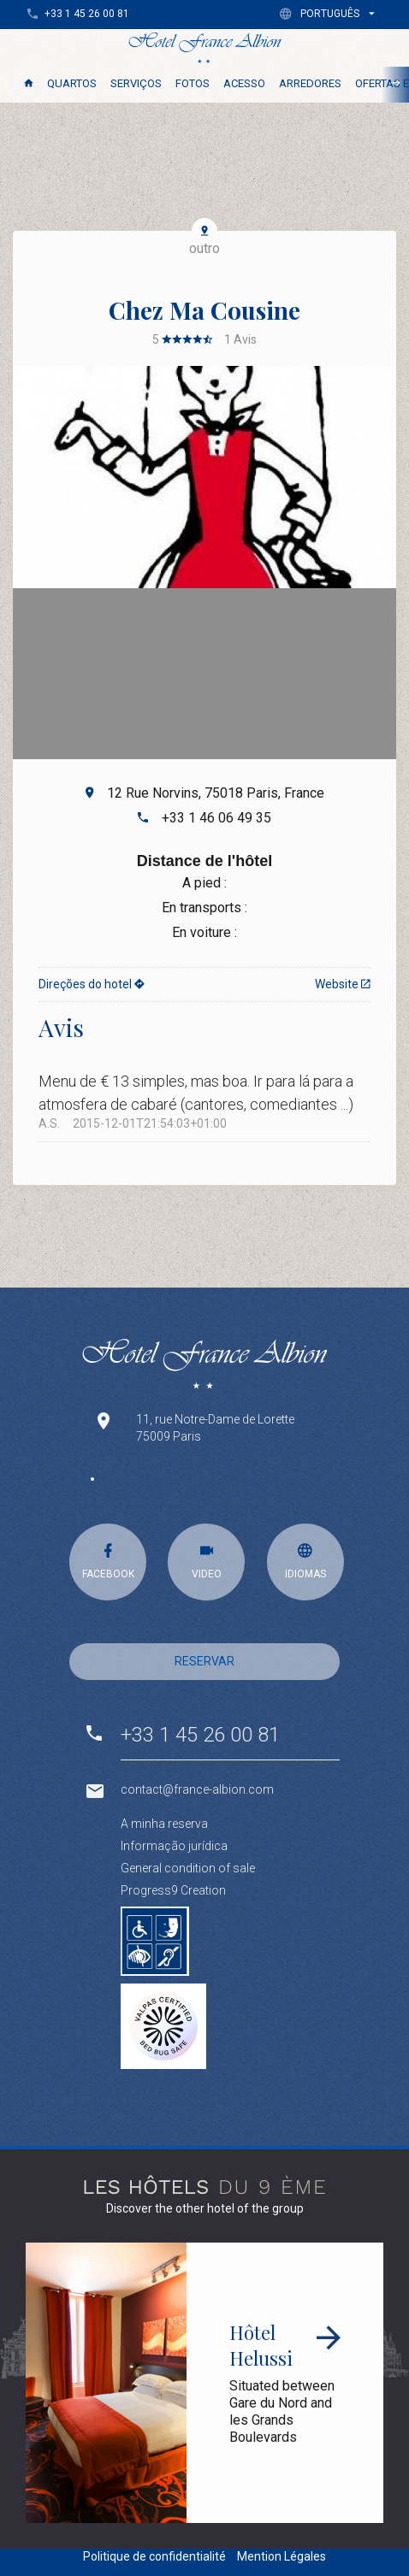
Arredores (310, 83)
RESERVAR (204, 1661)
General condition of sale (188, 1868)
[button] (331, 13)
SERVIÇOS (136, 83)
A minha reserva (164, 1823)
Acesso (244, 83)
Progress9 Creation (173, 1890)
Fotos (192, 83)
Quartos (72, 83)
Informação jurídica (174, 1846)
